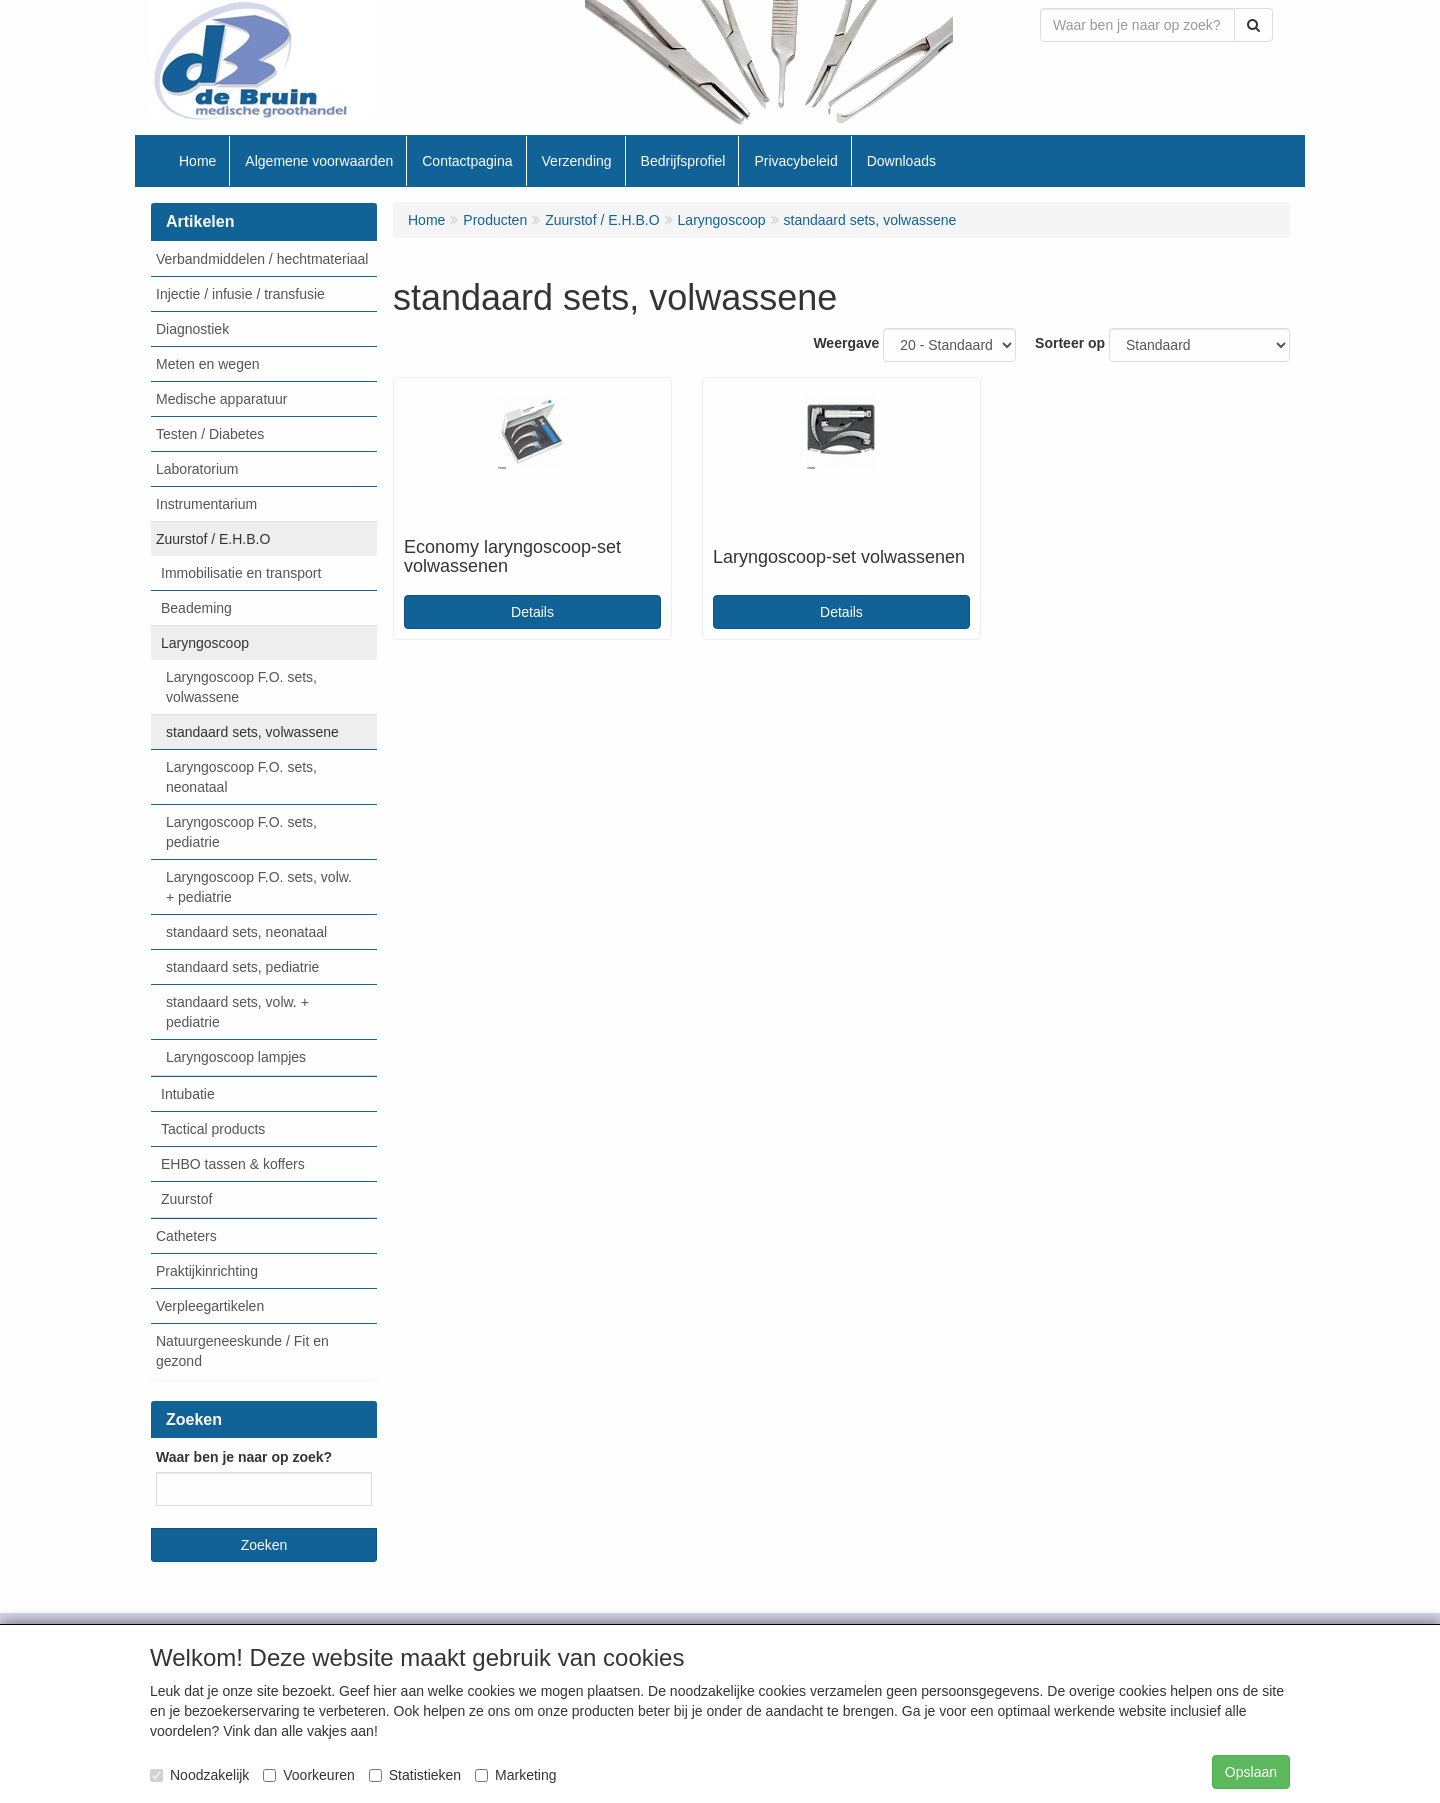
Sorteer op (1070, 343)
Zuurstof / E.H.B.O (213, 539)
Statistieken (415, 1775)
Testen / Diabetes (210, 434)
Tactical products (213, 1129)
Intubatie (188, 1094)
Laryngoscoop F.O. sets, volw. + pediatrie (259, 887)
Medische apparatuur (222, 399)
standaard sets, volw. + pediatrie (237, 1012)
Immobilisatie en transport (241, 573)
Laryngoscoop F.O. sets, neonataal (241, 777)
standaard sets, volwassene (252, 732)
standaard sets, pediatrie (242, 967)
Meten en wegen (208, 364)
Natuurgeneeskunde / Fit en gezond (242, 1351)
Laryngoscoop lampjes (236, 1057)
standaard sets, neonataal (246, 932)
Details (532, 612)
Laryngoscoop (205, 643)
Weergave (846, 343)
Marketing (515, 1775)
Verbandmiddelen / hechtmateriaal (262, 259)
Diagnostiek (192, 329)
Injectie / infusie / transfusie (240, 294)
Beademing (196, 608)
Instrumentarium (206, 504)
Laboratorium (197, 469)
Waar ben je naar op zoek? (244, 1457)
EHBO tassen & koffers (233, 1164)
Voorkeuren (309, 1775)
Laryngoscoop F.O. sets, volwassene (241, 687)
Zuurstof (186, 1199)
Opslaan (1251, 1772)
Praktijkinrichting (207, 1271)
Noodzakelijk (199, 1775)
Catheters (186, 1236)
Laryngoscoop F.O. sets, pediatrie (241, 832)
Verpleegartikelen (210, 1306)
